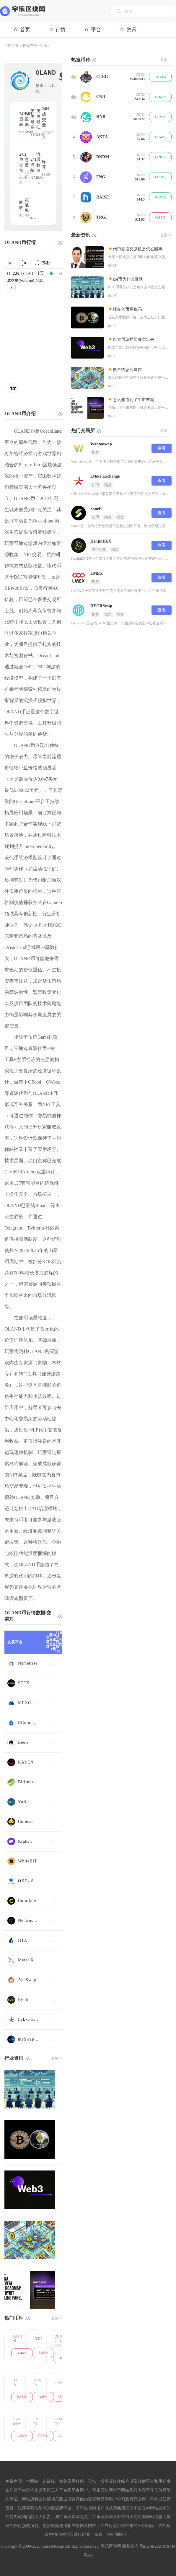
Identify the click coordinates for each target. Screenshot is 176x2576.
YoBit (23, 1802)
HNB (100, 117)
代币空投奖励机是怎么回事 (137, 249)
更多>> (56, 2058)
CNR (100, 97)
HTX (22, 1940)
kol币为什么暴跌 (128, 279)
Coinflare (27, 1900)
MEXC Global (29, 1703)
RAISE (102, 197)
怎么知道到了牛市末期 (133, 400)
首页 (25, 29)
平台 (96, 29)
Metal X (26, 1960)
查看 (161, 448)
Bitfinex (26, 1782)
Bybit (23, 1999)
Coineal (25, 1821)
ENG (100, 177)
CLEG (102, 76)
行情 (61, 29)
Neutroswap (29, 1920)
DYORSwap (101, 606)
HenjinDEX (100, 541)
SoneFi (96, 509)
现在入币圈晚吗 (127, 309)
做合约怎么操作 (127, 369)
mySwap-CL (29, 2039)
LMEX (96, 573)
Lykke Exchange (29, 2019)
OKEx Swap (29, 1881)
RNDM (102, 157)
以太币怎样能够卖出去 (133, 339)
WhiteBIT (27, 1861)
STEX (24, 1683)
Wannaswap (101, 444)
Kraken (25, 1841)
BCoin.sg (27, 1722)
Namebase (28, 1663)
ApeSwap (27, 1980)
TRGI (101, 217)
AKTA (102, 137)
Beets (23, 1742)
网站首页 (30, 45)
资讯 (131, 29)
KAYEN (26, 1762)
